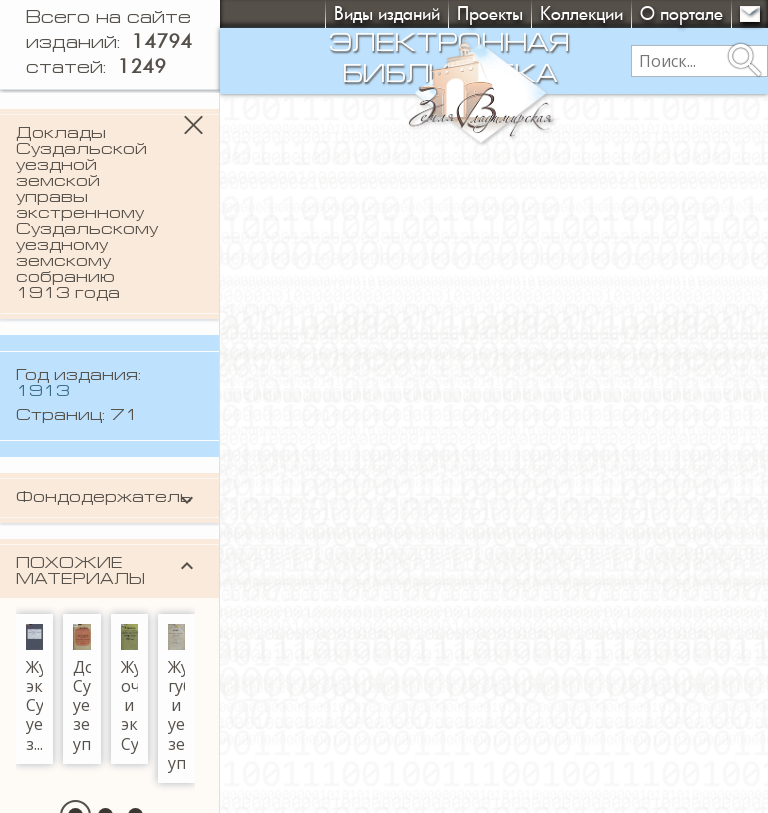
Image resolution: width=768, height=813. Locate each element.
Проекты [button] (490, 13)
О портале (681, 13)
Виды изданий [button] (387, 13)
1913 (43, 392)
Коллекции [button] (581, 13)
